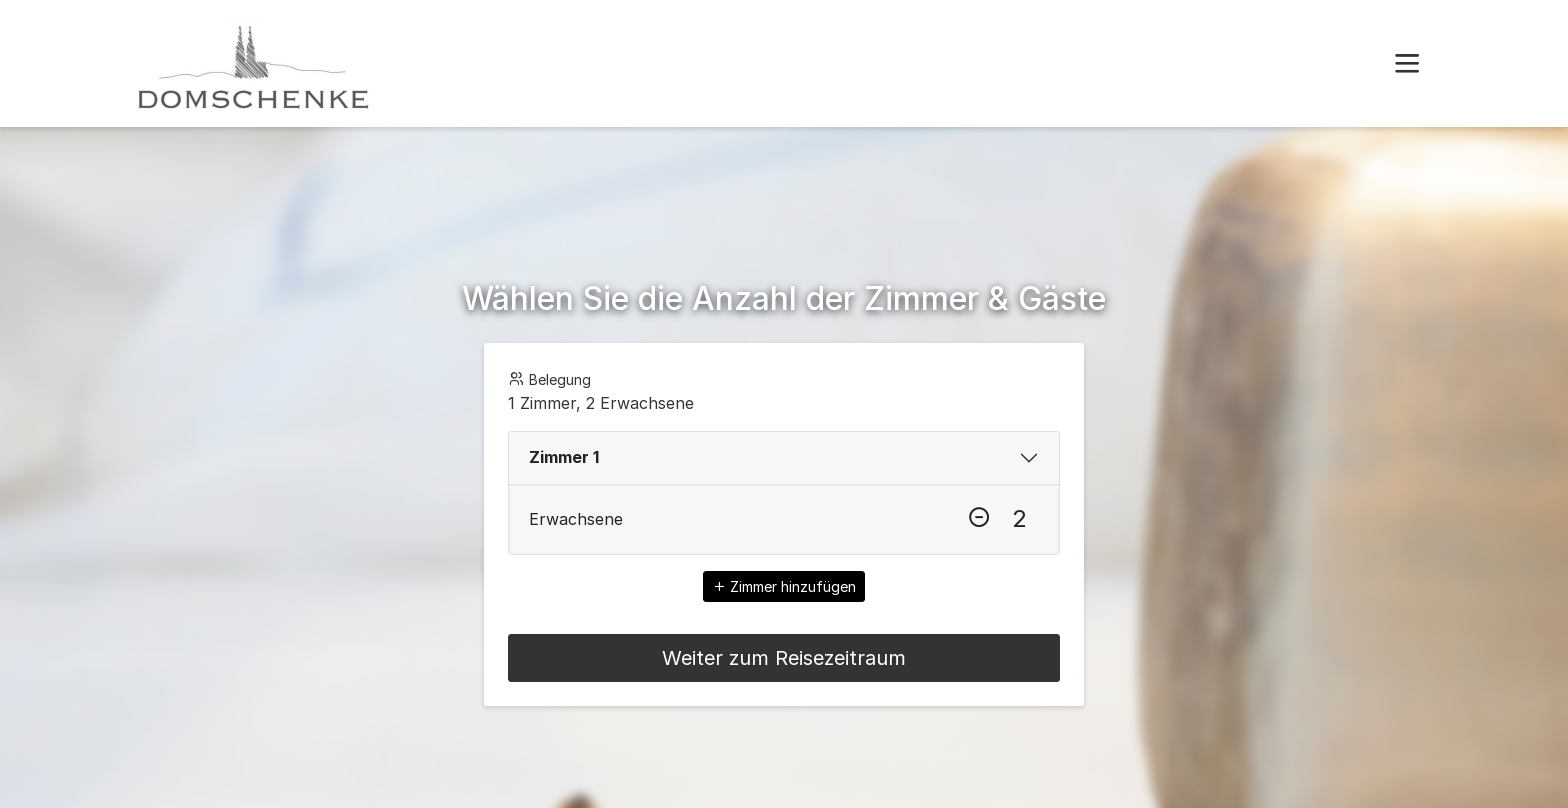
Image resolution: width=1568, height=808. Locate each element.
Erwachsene (576, 519)
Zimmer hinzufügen (784, 586)
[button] (1407, 64)
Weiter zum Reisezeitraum (784, 658)
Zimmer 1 (564, 457)
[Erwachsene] (1019, 519)
